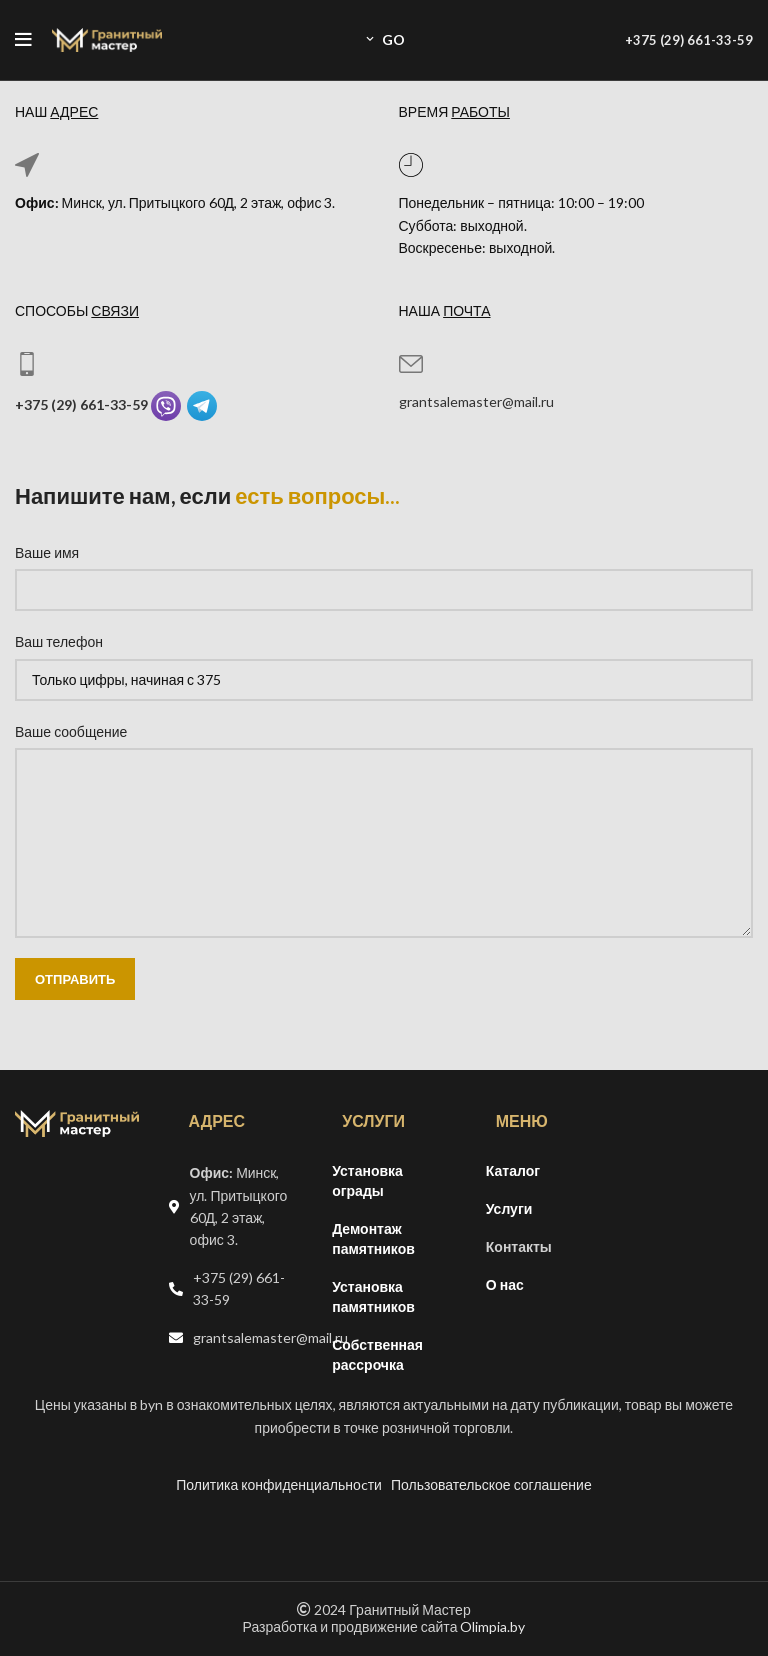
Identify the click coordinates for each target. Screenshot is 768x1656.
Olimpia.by (492, 1626)
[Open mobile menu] (23, 40)
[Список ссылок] (231, 1289)
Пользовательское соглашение (491, 1484)
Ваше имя (47, 552)
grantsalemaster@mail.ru (476, 401)
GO (384, 40)
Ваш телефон (59, 641)
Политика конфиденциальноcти (279, 1484)
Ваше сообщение (71, 731)
